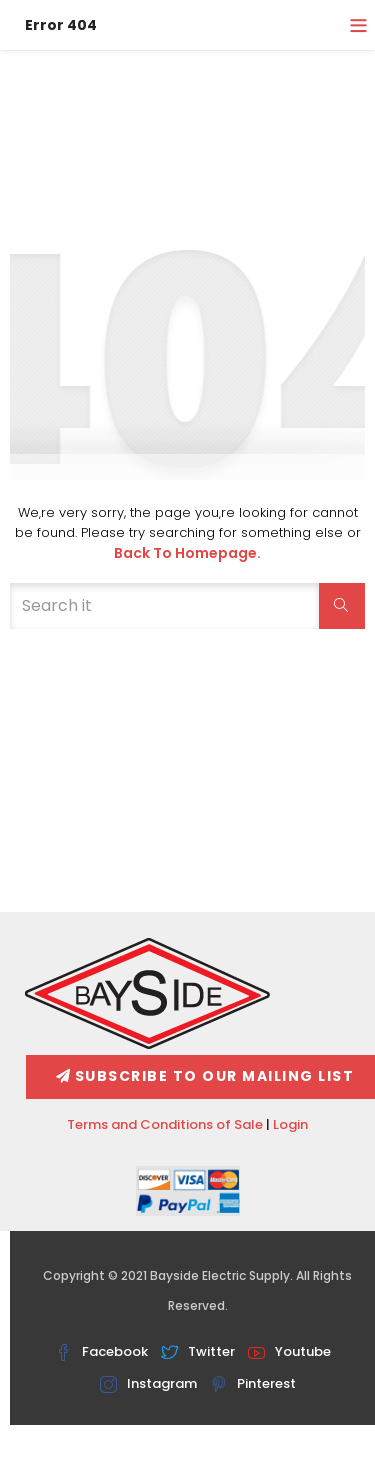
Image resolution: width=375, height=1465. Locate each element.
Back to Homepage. (187, 553)
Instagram (148, 1383)
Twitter (198, 1351)
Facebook (101, 1351)
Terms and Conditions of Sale (165, 1124)
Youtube (289, 1351)
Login (290, 1124)
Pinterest (253, 1383)
